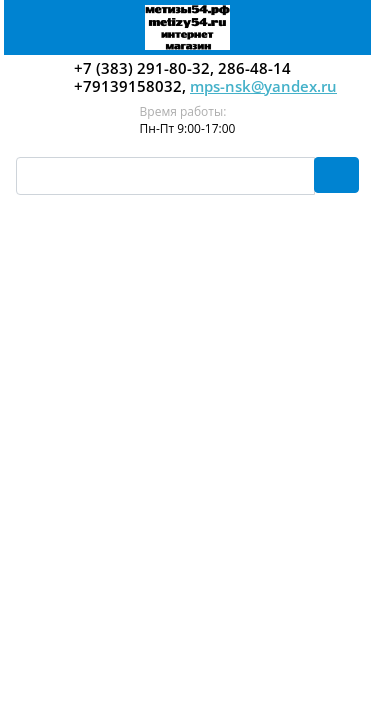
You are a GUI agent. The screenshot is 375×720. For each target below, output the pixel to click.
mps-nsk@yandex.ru (263, 86)
